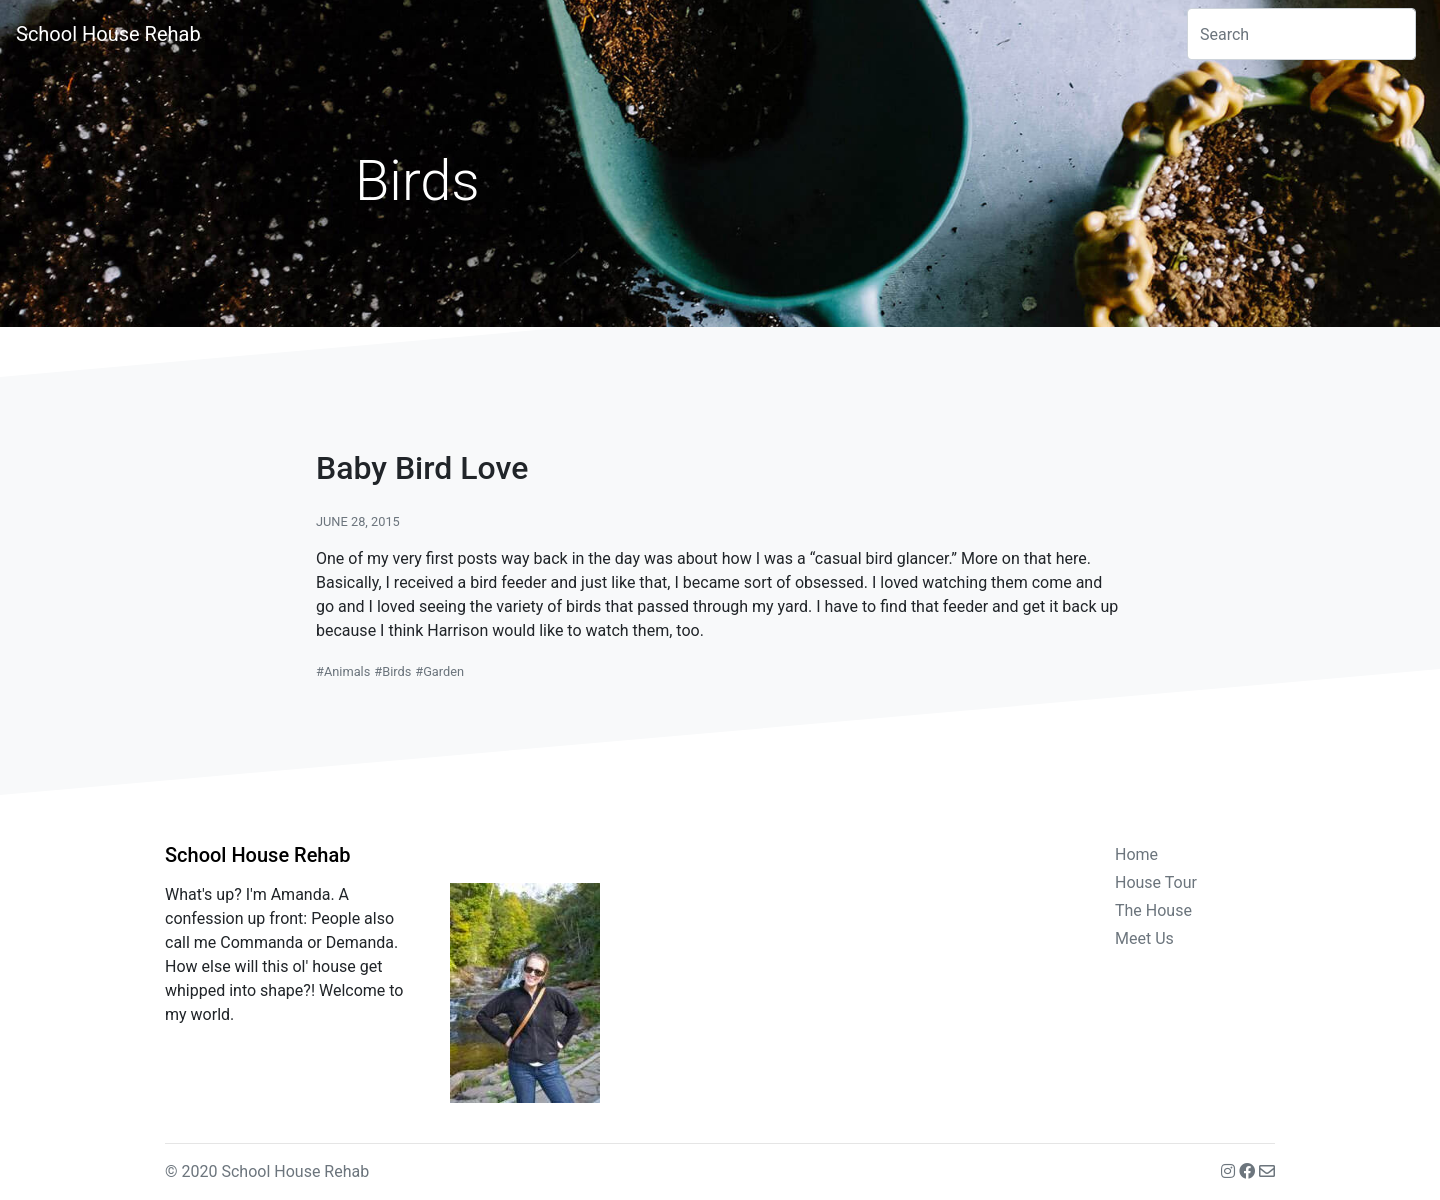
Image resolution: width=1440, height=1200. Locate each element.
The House (1153, 910)
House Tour (1156, 882)
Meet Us (1144, 938)
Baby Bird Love (422, 468)
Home (1136, 854)
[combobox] (1301, 34)
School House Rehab (108, 34)
